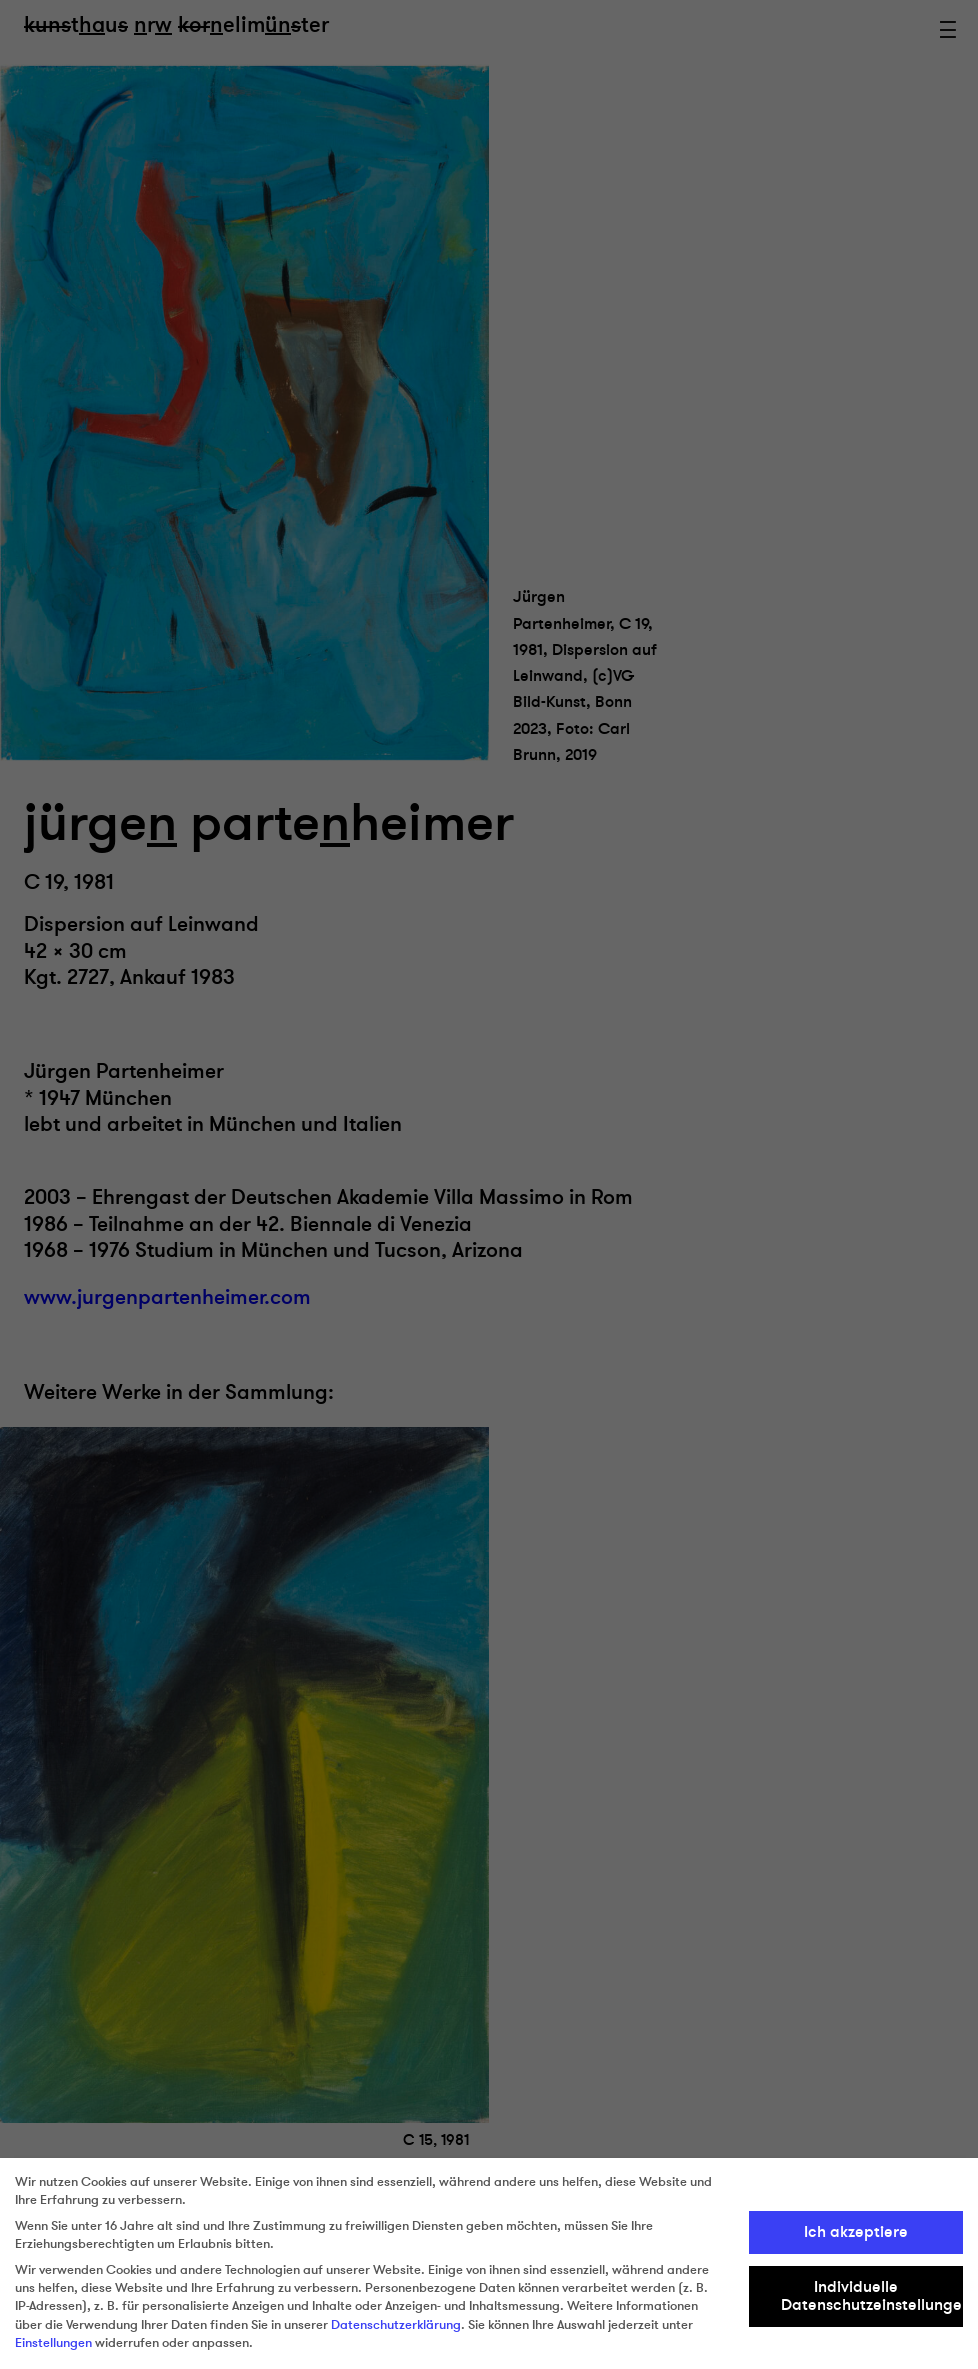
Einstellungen (53, 2343)
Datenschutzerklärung (396, 2325)
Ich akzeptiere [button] (856, 2232)
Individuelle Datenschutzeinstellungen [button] (872, 2296)
